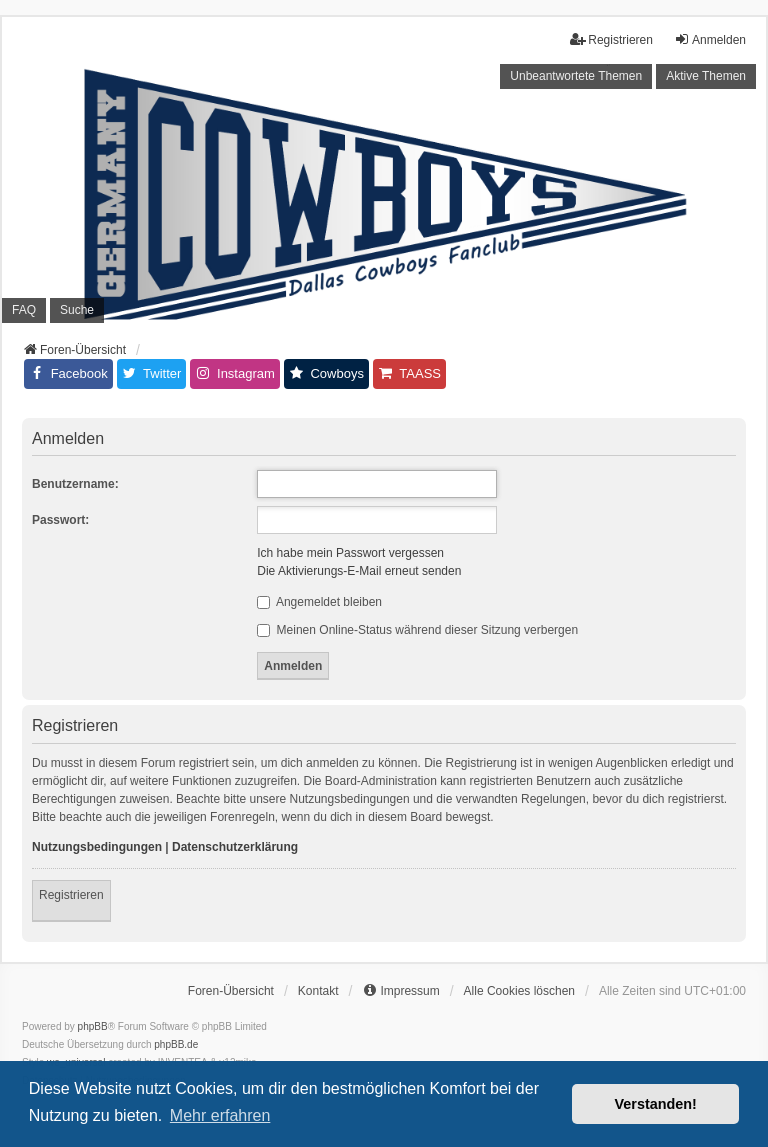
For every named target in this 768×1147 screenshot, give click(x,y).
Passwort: (60, 520)
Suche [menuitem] (77, 310)
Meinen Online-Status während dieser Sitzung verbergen (417, 630)
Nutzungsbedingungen (97, 847)
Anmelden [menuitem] (710, 39)
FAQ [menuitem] (24, 310)
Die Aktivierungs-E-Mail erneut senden (359, 571)
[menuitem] (400, 991)
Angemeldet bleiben (319, 602)
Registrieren (71, 895)
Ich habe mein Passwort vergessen (350, 553)
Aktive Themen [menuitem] (706, 76)
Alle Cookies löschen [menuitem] (519, 991)
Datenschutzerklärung (235, 847)
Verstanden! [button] (656, 1104)
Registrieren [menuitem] (611, 39)
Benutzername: (75, 484)
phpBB (93, 1026)
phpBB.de (176, 1044)
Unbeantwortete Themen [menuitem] (576, 76)
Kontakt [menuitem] (318, 991)
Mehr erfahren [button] (220, 1115)
